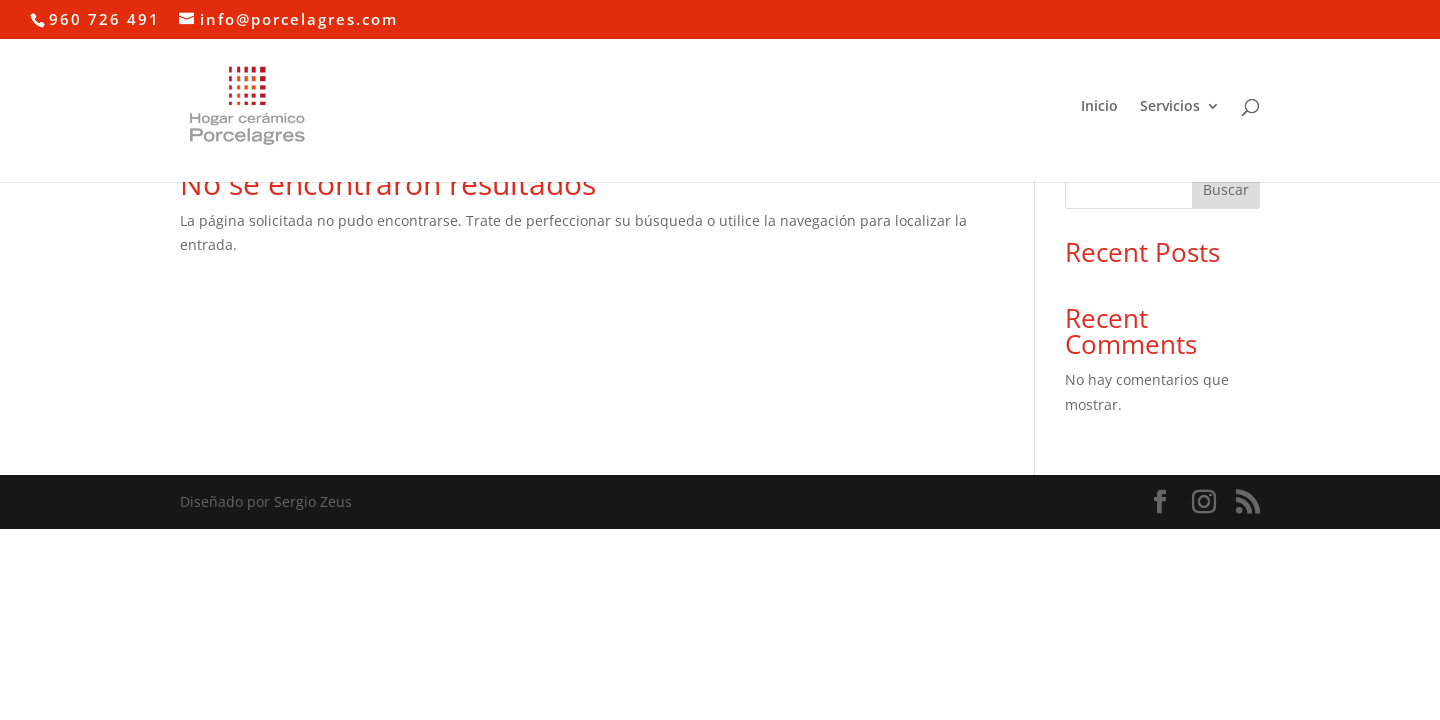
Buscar (1226, 189)
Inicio (1099, 107)
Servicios (1170, 107)
